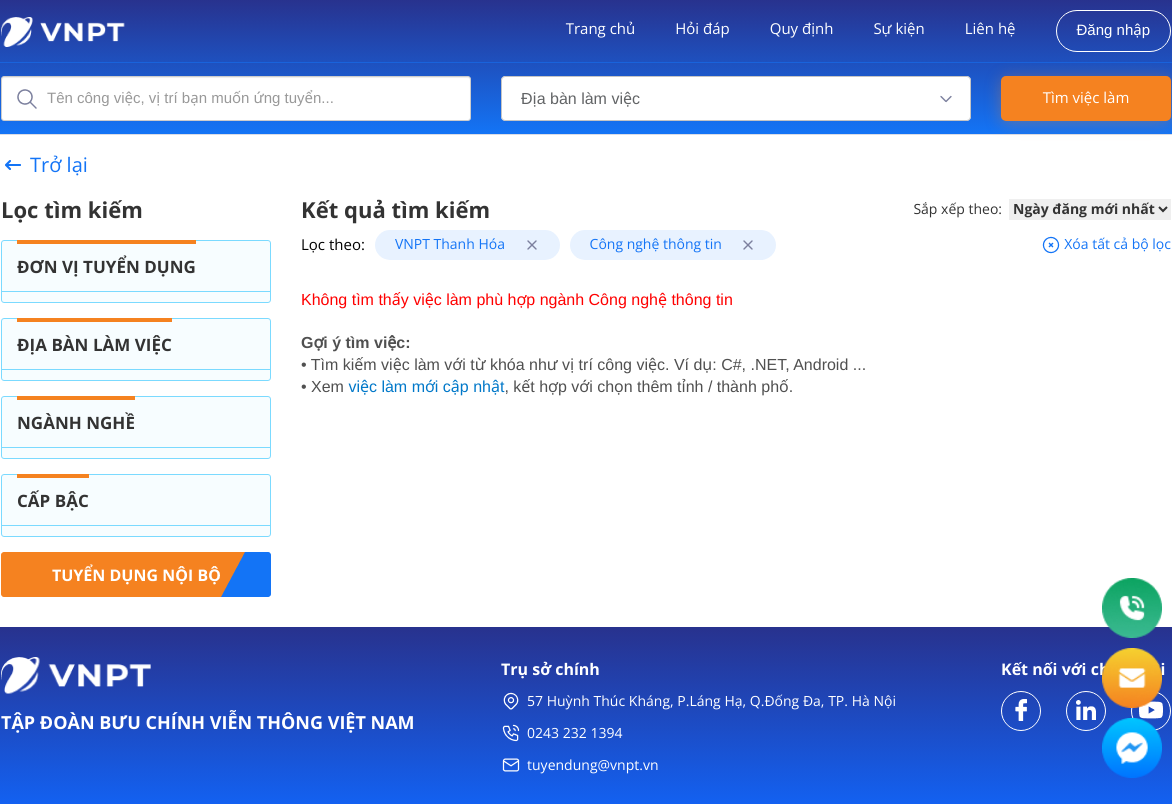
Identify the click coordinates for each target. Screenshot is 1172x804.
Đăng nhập (1113, 30)
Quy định (802, 29)
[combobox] (736, 98)
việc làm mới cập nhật (426, 387)
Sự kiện (898, 29)
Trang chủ (601, 29)
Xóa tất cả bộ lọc (1106, 244)
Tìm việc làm (1086, 98)
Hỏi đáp (702, 29)
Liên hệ (990, 29)
